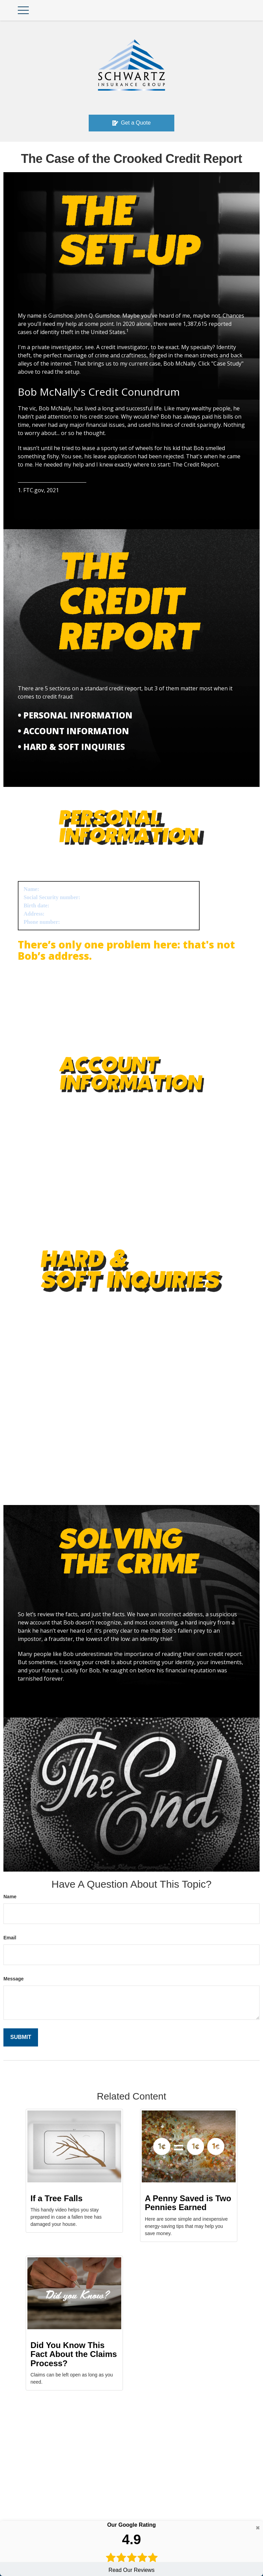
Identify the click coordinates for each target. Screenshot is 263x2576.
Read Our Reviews (131, 2547)
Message (13, 1978)
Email (9, 1937)
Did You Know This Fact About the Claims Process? (73, 2354)
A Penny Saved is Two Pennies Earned (188, 2203)
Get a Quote (131, 123)
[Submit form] (20, 2037)
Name (9, 1896)
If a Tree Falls (56, 2198)
